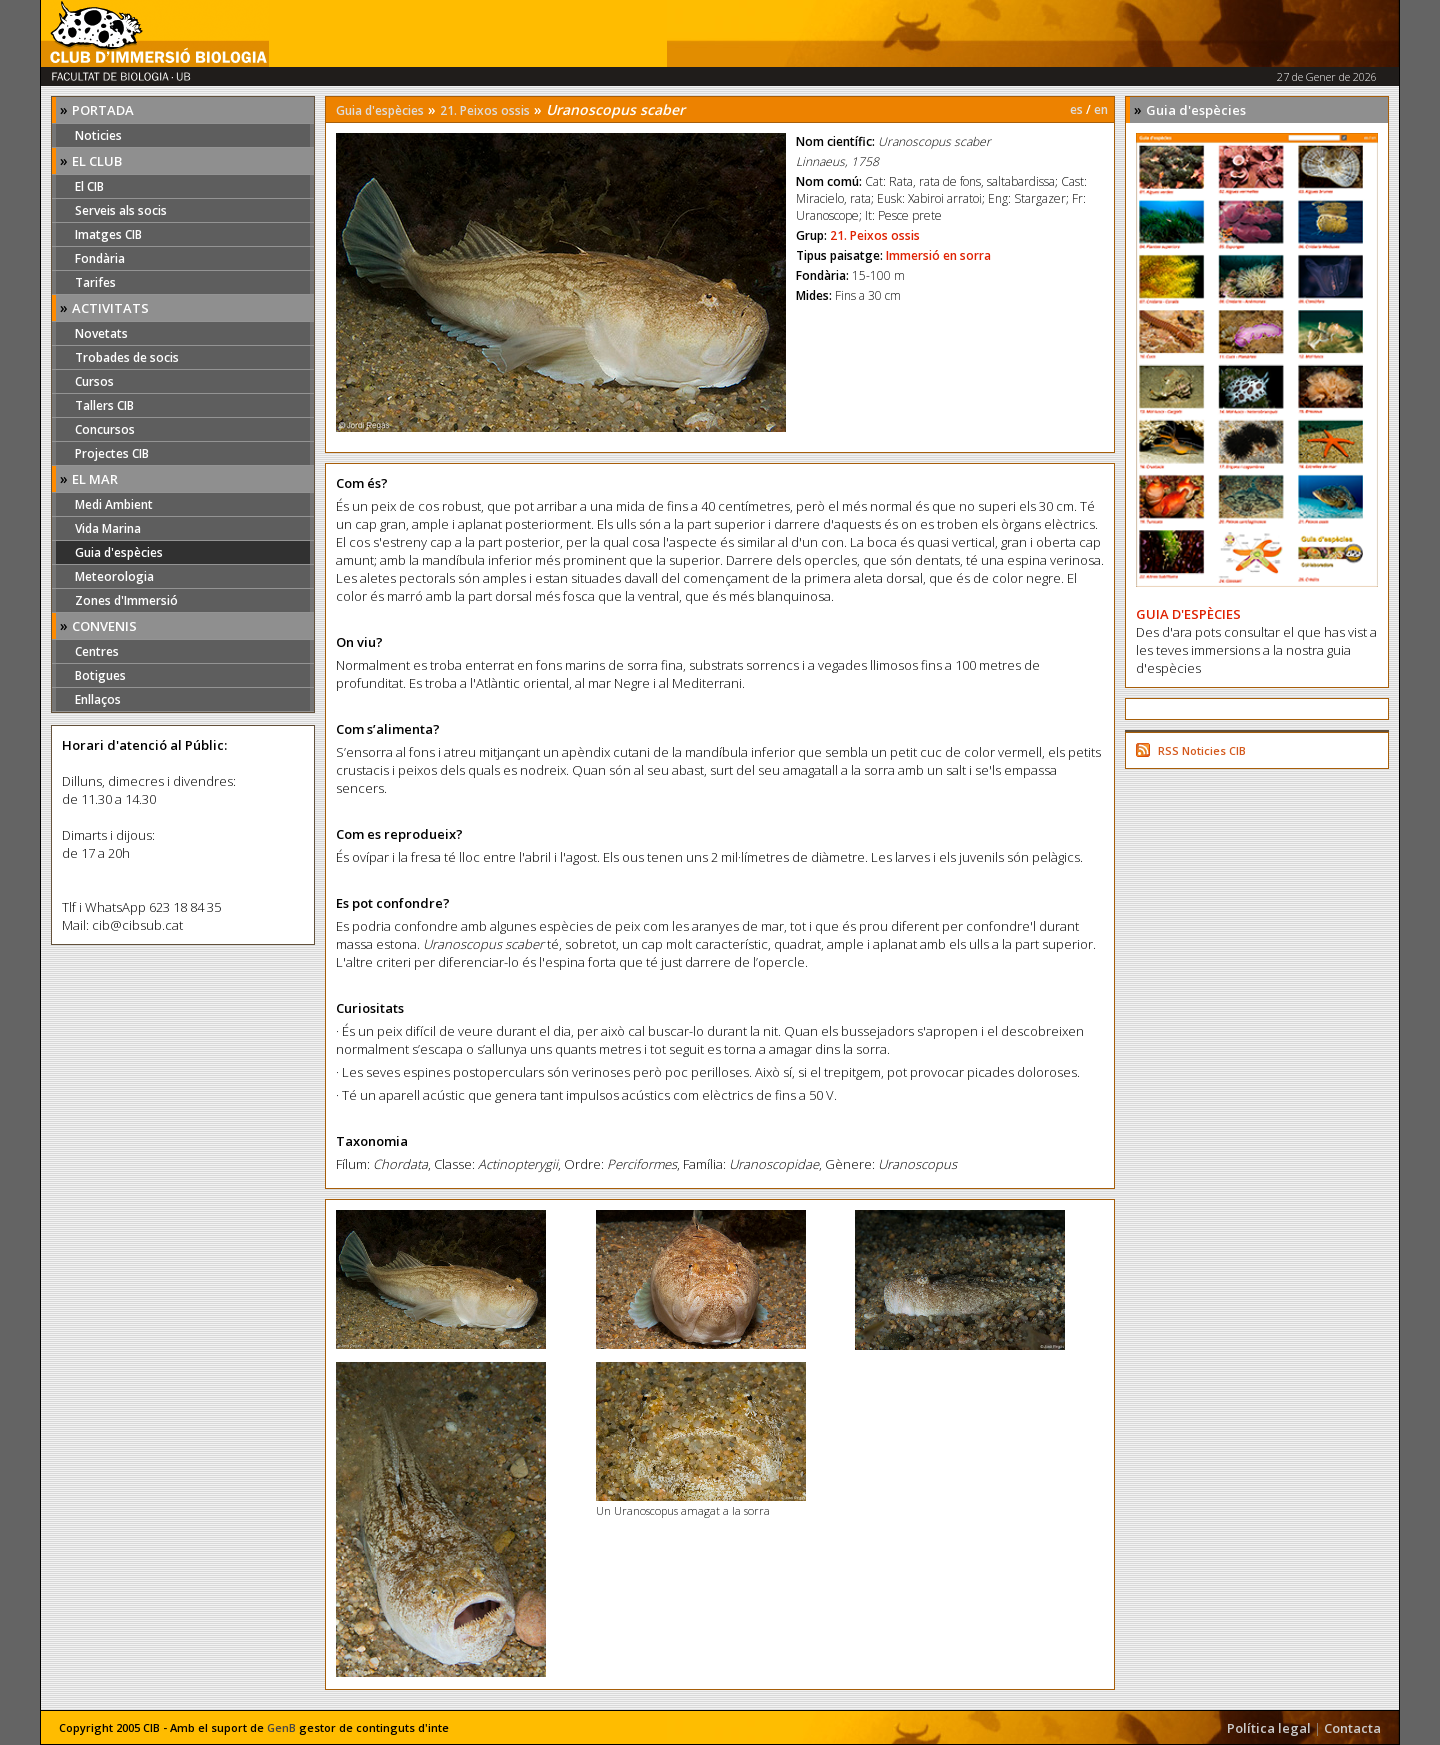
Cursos (94, 381)
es (1076, 109)
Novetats (101, 333)
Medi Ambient (114, 504)
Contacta (1352, 1728)
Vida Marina (108, 528)
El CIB (89, 186)
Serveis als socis (121, 210)
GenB (281, 1727)
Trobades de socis (127, 357)
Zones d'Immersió (126, 600)
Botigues (100, 675)
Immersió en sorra (938, 255)
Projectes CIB (112, 453)
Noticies (98, 135)
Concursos (105, 429)
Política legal (1269, 1728)
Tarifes (95, 282)
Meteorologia (114, 576)
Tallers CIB (104, 405)
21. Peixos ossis (485, 110)
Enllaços (98, 699)
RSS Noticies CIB (1202, 750)
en (1101, 109)
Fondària (100, 258)
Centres (97, 651)
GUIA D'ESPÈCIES (1188, 614)
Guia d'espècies (119, 552)
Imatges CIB (108, 234)
